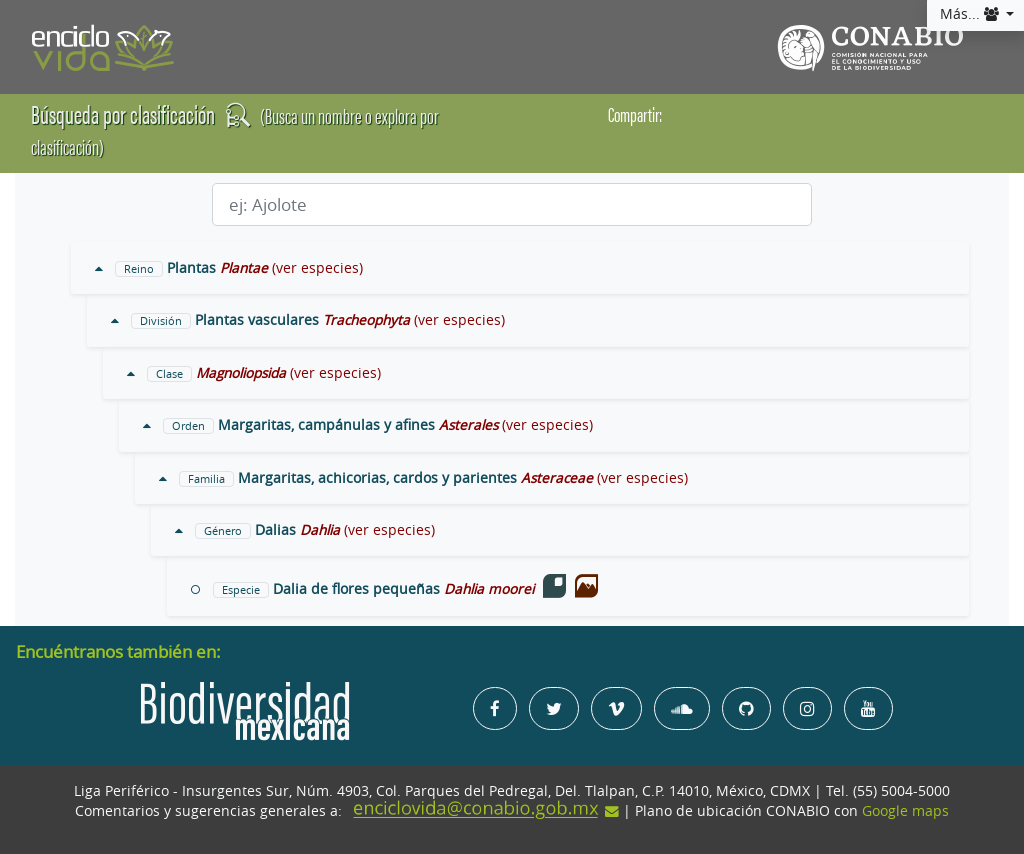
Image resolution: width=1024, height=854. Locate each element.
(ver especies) (317, 268)
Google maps (905, 811)
